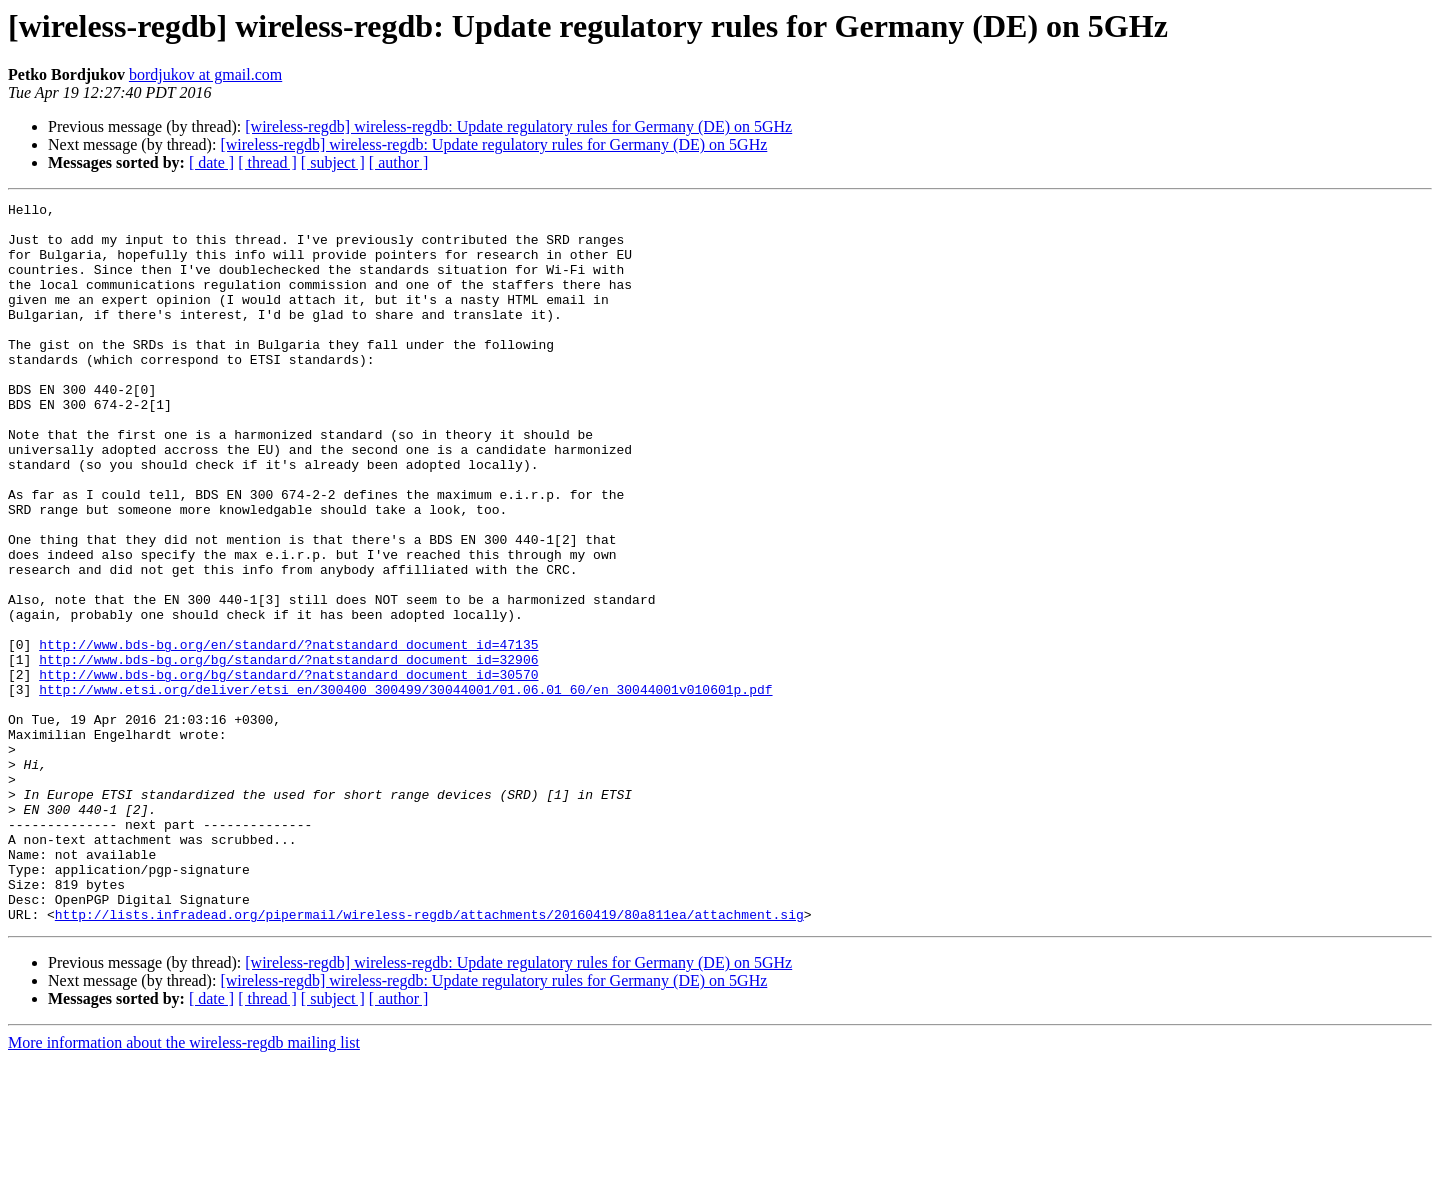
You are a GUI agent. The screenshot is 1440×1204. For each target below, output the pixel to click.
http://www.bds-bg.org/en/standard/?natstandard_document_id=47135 (288, 734)
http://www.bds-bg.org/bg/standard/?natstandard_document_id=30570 (288, 770)
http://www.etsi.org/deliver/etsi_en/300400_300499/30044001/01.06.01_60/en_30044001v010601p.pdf (405, 788)
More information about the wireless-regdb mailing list (184, 1186)
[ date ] (211, 162)
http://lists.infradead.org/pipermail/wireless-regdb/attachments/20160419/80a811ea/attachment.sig (429, 1058)
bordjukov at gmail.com (205, 74)
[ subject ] (333, 162)
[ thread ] (267, 162)
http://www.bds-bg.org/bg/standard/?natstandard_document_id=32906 (288, 752)
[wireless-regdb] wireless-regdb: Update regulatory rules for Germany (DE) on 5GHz (518, 126)
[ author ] (399, 162)
